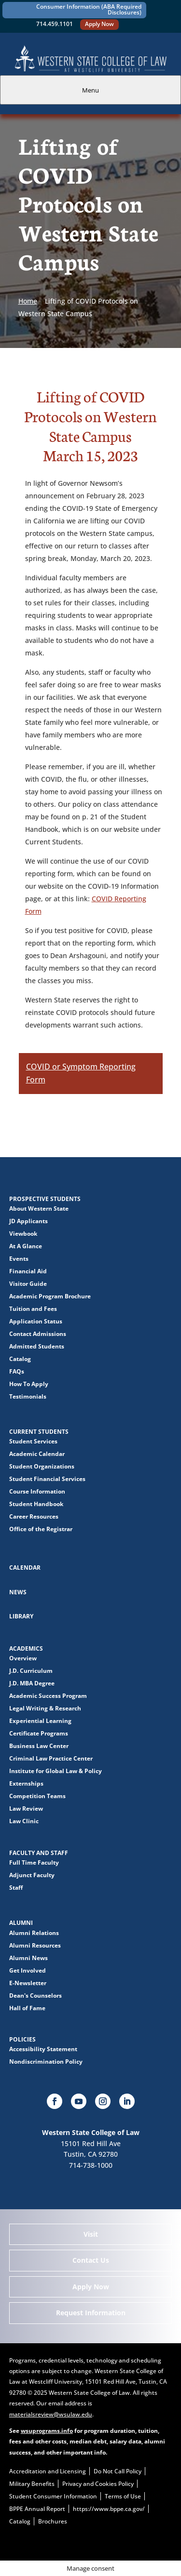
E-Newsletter (27, 1983)
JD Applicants (28, 1221)
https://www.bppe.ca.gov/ (109, 2509)
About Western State (39, 1208)
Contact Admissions (37, 1334)
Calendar (25, 1567)
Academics (26, 1648)
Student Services (33, 1441)
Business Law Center (39, 1746)
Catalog (20, 1359)
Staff (16, 1887)
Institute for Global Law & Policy (55, 1771)
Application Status (35, 1321)
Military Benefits (32, 2484)
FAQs (16, 1371)
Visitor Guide (28, 1284)
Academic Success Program (48, 1696)
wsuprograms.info (47, 2431)
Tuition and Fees (33, 1309)
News (18, 1592)
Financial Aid (28, 1271)
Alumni (21, 1923)
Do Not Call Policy (117, 2471)
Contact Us (90, 2260)
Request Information (90, 2312)
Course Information (37, 1491)
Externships (26, 1783)
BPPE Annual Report (37, 2509)
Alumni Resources (35, 1945)
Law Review (26, 1808)
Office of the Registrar (40, 1529)
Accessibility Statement (43, 2049)
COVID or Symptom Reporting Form (81, 1073)
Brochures (52, 2521)
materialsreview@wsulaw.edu (50, 2414)
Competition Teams (37, 1796)
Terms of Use (123, 2496)
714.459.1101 (54, 24)
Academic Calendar (37, 1454)
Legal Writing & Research (45, 1708)
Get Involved (27, 1970)
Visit (91, 2234)
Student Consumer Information (53, 2496)
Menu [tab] (90, 90)
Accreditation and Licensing (47, 2471)
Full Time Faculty (34, 1862)
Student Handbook (36, 1504)
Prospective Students (45, 1199)
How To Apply (28, 1384)
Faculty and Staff (38, 1853)
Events (18, 1259)
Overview (23, 1658)
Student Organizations (41, 1466)
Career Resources (33, 1516)
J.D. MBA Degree (32, 1683)
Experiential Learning (40, 1721)
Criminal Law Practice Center (51, 1758)
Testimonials (27, 1396)
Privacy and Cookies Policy (98, 2484)
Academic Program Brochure (50, 1296)
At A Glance (25, 1246)
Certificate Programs (38, 1733)
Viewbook (23, 1233)
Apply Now (99, 24)
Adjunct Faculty (32, 1875)
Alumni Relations (34, 1933)
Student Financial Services (47, 1479)
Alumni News (28, 1958)
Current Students (39, 1432)
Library (21, 1616)
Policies (22, 2039)
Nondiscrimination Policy (46, 2061)
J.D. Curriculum (31, 1671)
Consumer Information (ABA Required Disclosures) (88, 9)
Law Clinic (24, 1821)
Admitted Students (36, 1346)
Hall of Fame (27, 2008)
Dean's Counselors (35, 1995)
